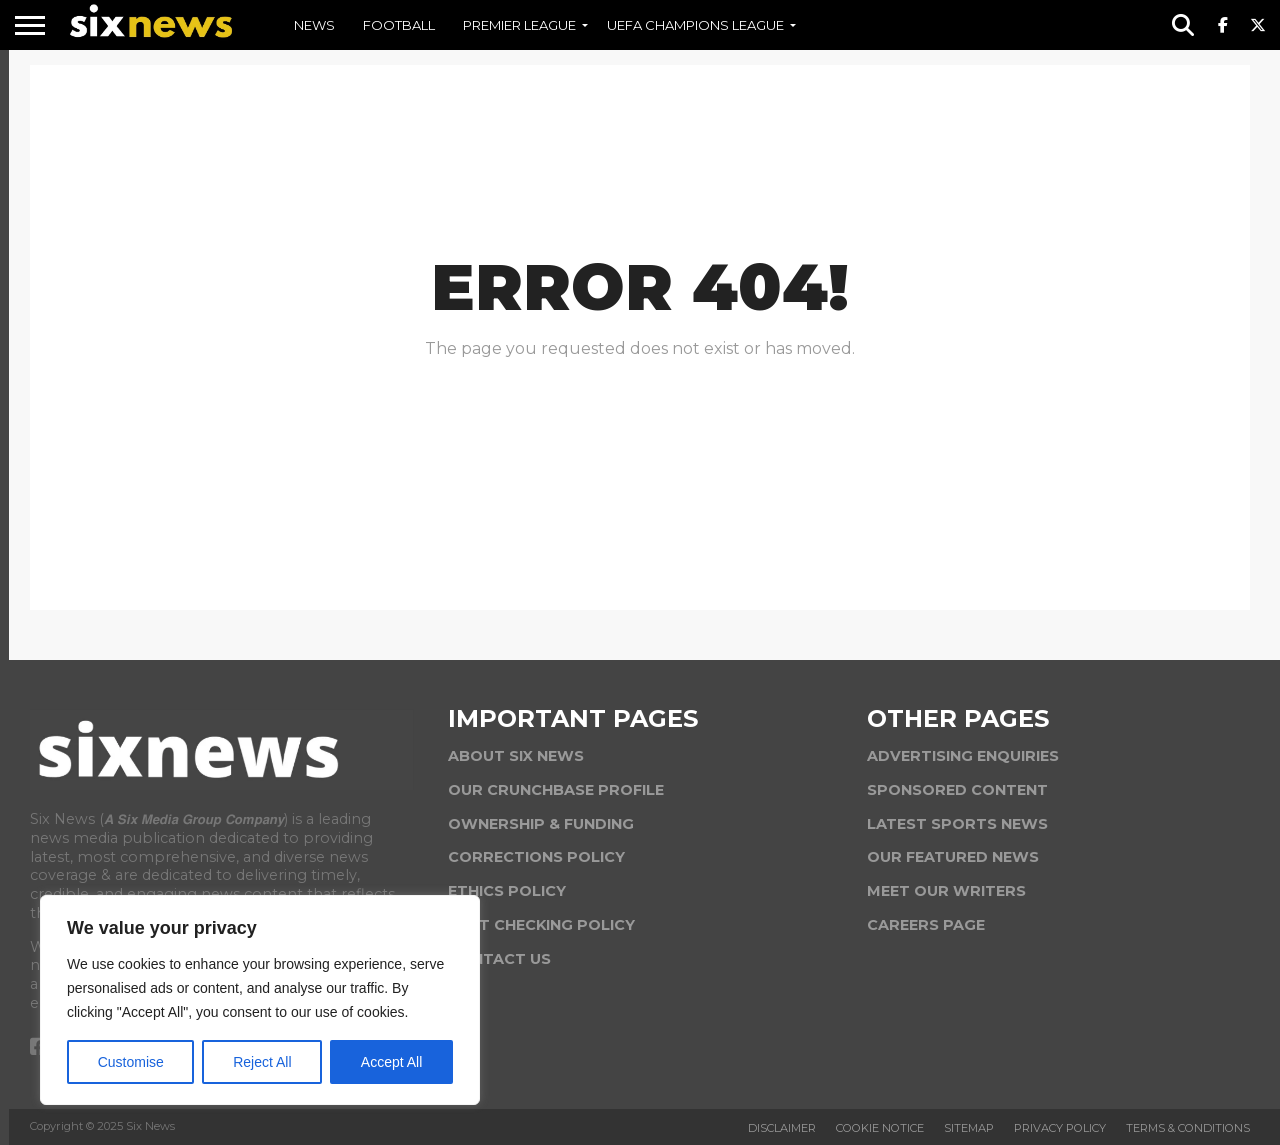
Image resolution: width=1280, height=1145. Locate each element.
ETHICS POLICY (507, 891)
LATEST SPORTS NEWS (957, 824)
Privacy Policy (1060, 1128)
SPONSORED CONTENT (957, 790)
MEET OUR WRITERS (946, 891)
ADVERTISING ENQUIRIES (963, 756)
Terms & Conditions (1188, 1128)
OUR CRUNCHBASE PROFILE (556, 790)
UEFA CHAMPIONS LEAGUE (695, 25)
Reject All (262, 1062)
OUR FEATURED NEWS (953, 857)
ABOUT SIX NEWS (516, 756)
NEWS (314, 25)
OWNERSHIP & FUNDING (541, 824)
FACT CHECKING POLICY (541, 925)
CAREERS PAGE (926, 925)
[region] (260, 1000)
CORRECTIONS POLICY (536, 857)
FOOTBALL (399, 25)
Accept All (391, 1062)
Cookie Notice (880, 1128)
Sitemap (969, 1128)
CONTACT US (499, 959)
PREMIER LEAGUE (519, 25)
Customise (131, 1062)
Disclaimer (782, 1128)
